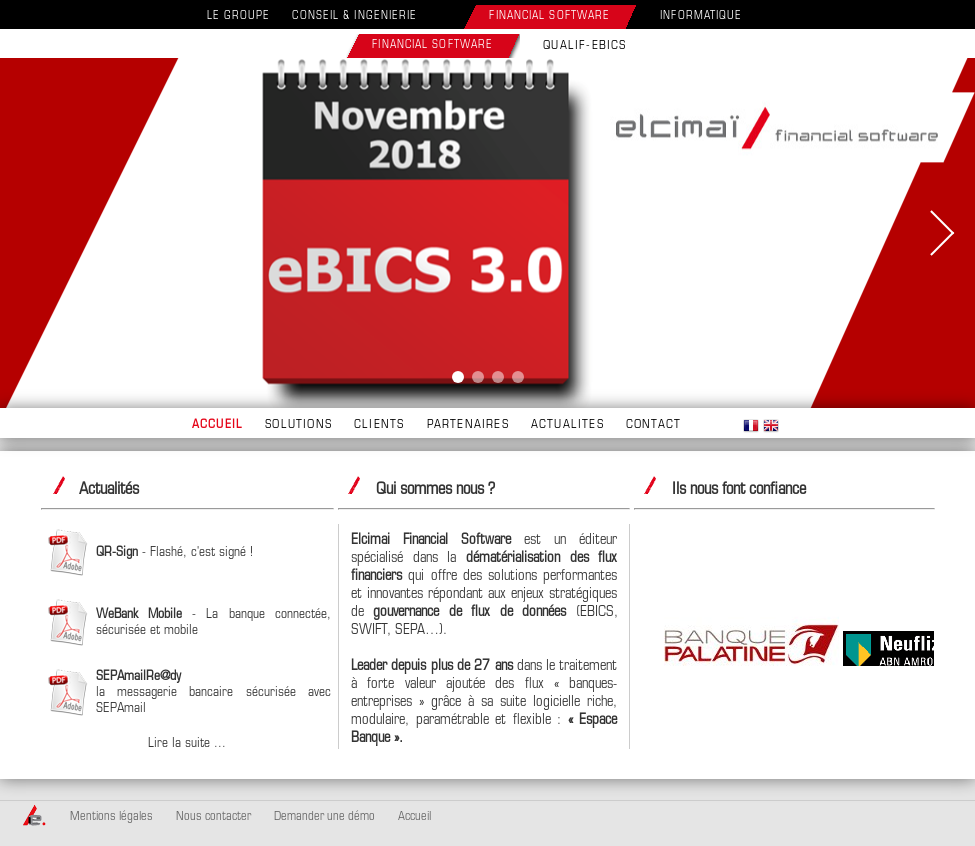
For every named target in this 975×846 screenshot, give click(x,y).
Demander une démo (324, 817)
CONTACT (653, 425)
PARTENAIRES (468, 425)
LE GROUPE (239, 16)
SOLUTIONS (298, 425)
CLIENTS (379, 425)
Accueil (414, 817)
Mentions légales (111, 817)
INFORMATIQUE (701, 16)
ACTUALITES (567, 425)
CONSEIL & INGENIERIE (354, 16)
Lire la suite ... (187, 743)
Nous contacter (213, 817)
